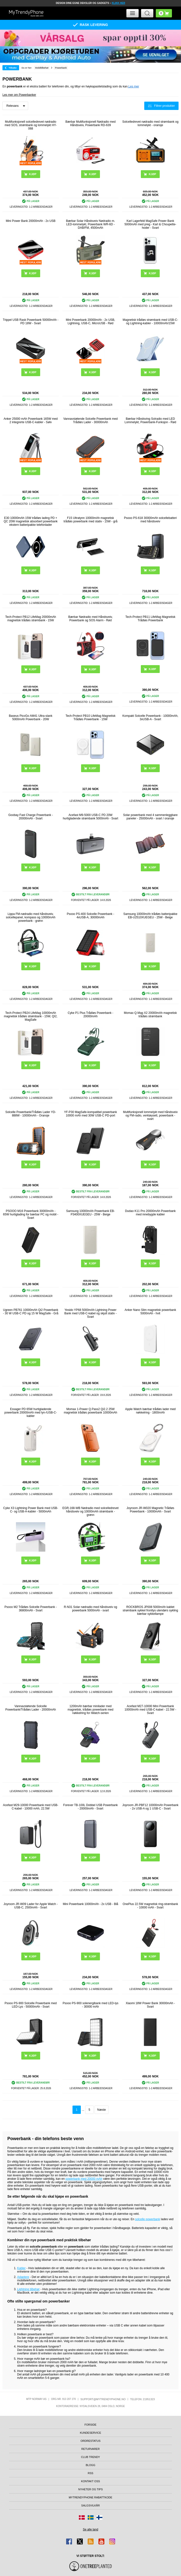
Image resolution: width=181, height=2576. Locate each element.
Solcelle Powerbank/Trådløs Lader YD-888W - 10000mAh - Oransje (30, 1113)
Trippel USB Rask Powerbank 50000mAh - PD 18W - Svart (31, 321)
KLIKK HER (118, 3)
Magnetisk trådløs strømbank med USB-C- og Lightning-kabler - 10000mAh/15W (150, 321)
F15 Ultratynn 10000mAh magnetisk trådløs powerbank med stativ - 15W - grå (90, 519)
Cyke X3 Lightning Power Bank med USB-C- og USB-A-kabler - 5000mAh (30, 1509)
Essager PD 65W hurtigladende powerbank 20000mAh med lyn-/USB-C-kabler (30, 1412)
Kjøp (32, 273)
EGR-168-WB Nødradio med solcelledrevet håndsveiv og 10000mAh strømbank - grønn (90, 1511)
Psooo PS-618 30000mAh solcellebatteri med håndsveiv (150, 519)
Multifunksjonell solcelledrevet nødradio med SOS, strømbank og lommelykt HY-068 (31, 125)
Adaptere (23, 2277)
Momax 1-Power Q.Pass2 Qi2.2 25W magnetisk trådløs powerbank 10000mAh (90, 1410)
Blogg (90, 2465)
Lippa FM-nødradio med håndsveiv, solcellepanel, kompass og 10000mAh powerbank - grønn (30, 917)
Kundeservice (90, 2432)
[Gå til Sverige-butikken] (91, 2517)
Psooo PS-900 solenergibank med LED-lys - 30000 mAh (90, 2004)
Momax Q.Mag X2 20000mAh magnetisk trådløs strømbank (150, 1014)
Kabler (21, 2268)
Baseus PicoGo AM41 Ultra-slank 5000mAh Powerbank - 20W (30, 717)
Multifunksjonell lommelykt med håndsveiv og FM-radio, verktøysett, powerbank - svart (150, 1115)
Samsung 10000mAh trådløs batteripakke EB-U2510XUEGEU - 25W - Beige (150, 915)
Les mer (133, 86)
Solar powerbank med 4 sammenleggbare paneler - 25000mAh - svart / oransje (150, 816)
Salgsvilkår (90, 2505)
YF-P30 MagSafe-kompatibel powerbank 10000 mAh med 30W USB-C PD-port (90, 1113)
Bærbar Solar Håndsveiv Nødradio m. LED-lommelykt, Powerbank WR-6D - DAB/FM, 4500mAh (90, 224)
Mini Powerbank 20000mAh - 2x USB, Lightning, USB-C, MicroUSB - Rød (90, 321)
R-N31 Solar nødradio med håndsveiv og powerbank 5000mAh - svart (90, 1608)
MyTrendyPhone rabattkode (90, 2497)
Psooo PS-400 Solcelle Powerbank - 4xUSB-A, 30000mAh (90, 915)
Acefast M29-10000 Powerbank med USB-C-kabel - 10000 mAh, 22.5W (30, 1806)
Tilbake (13, 67)
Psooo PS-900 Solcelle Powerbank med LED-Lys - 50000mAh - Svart (31, 2004)
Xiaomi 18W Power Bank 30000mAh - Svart (150, 2004)
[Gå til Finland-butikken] (99, 2517)
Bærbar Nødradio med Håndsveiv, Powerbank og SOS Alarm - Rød (90, 618)
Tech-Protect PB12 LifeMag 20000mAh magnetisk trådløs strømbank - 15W (30, 618)
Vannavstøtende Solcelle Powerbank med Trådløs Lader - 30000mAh (90, 420)
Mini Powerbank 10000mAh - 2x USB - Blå (90, 1904)
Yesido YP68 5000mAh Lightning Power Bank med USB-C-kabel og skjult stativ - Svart (90, 1313)
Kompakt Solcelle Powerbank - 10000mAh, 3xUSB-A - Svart (150, 717)
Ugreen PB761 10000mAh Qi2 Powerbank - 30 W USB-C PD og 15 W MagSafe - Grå (30, 1311)
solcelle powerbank (147, 2219)
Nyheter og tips (90, 2489)
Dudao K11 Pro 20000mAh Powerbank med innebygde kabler (150, 1212)
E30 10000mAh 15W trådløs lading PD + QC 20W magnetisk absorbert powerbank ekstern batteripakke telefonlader (31, 521)
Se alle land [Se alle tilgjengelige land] (90, 2529)
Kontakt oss (90, 2481)
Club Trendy (90, 2457)
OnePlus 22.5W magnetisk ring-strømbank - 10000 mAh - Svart (150, 1905)
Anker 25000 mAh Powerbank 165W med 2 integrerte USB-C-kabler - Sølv (31, 420)
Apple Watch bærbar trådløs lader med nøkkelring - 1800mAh (150, 1410)
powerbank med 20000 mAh (83, 2179)
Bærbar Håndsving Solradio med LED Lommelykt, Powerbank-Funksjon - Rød (150, 420)
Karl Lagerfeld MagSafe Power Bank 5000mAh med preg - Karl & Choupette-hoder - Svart (150, 224)
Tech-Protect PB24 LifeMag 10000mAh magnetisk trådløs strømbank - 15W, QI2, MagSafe (31, 1016)
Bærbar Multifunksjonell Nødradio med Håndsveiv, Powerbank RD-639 (90, 123)
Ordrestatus (91, 2440)
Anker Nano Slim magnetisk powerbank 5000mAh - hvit (150, 1311)
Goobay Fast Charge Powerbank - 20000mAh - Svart (30, 816)
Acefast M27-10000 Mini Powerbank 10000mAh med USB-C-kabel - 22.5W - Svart (150, 1709)
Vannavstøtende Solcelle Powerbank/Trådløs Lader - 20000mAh (30, 1707)
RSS (90, 2473)
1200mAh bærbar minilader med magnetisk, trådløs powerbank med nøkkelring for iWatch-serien (90, 1709)
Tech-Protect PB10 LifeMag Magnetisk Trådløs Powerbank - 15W (90, 717)
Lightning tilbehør (28, 2289)
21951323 (149, 2399)
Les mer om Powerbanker (19, 94)
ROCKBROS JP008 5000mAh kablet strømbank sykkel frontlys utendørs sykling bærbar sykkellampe (150, 1610)
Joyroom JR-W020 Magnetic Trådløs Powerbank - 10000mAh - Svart (150, 1509)
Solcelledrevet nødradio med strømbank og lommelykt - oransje (150, 123)
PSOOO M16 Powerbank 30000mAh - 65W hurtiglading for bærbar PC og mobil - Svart (30, 1214)
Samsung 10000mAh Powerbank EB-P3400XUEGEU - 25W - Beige (90, 1212)
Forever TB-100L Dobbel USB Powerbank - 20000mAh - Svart (90, 1806)
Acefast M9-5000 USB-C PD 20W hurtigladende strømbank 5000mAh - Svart (90, 816)
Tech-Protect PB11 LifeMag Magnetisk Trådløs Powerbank (150, 618)
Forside (90, 2424)
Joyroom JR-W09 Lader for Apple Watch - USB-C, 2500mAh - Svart (30, 1905)
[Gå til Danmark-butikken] (82, 2517)
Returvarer (90, 2448)
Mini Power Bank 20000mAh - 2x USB (31, 221)
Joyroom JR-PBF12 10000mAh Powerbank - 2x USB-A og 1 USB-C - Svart (150, 1806)
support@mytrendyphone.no (103, 2399)
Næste (101, 2109)
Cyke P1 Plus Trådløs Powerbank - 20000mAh (90, 1014)
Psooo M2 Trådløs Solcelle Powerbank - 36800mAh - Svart (30, 1608)
